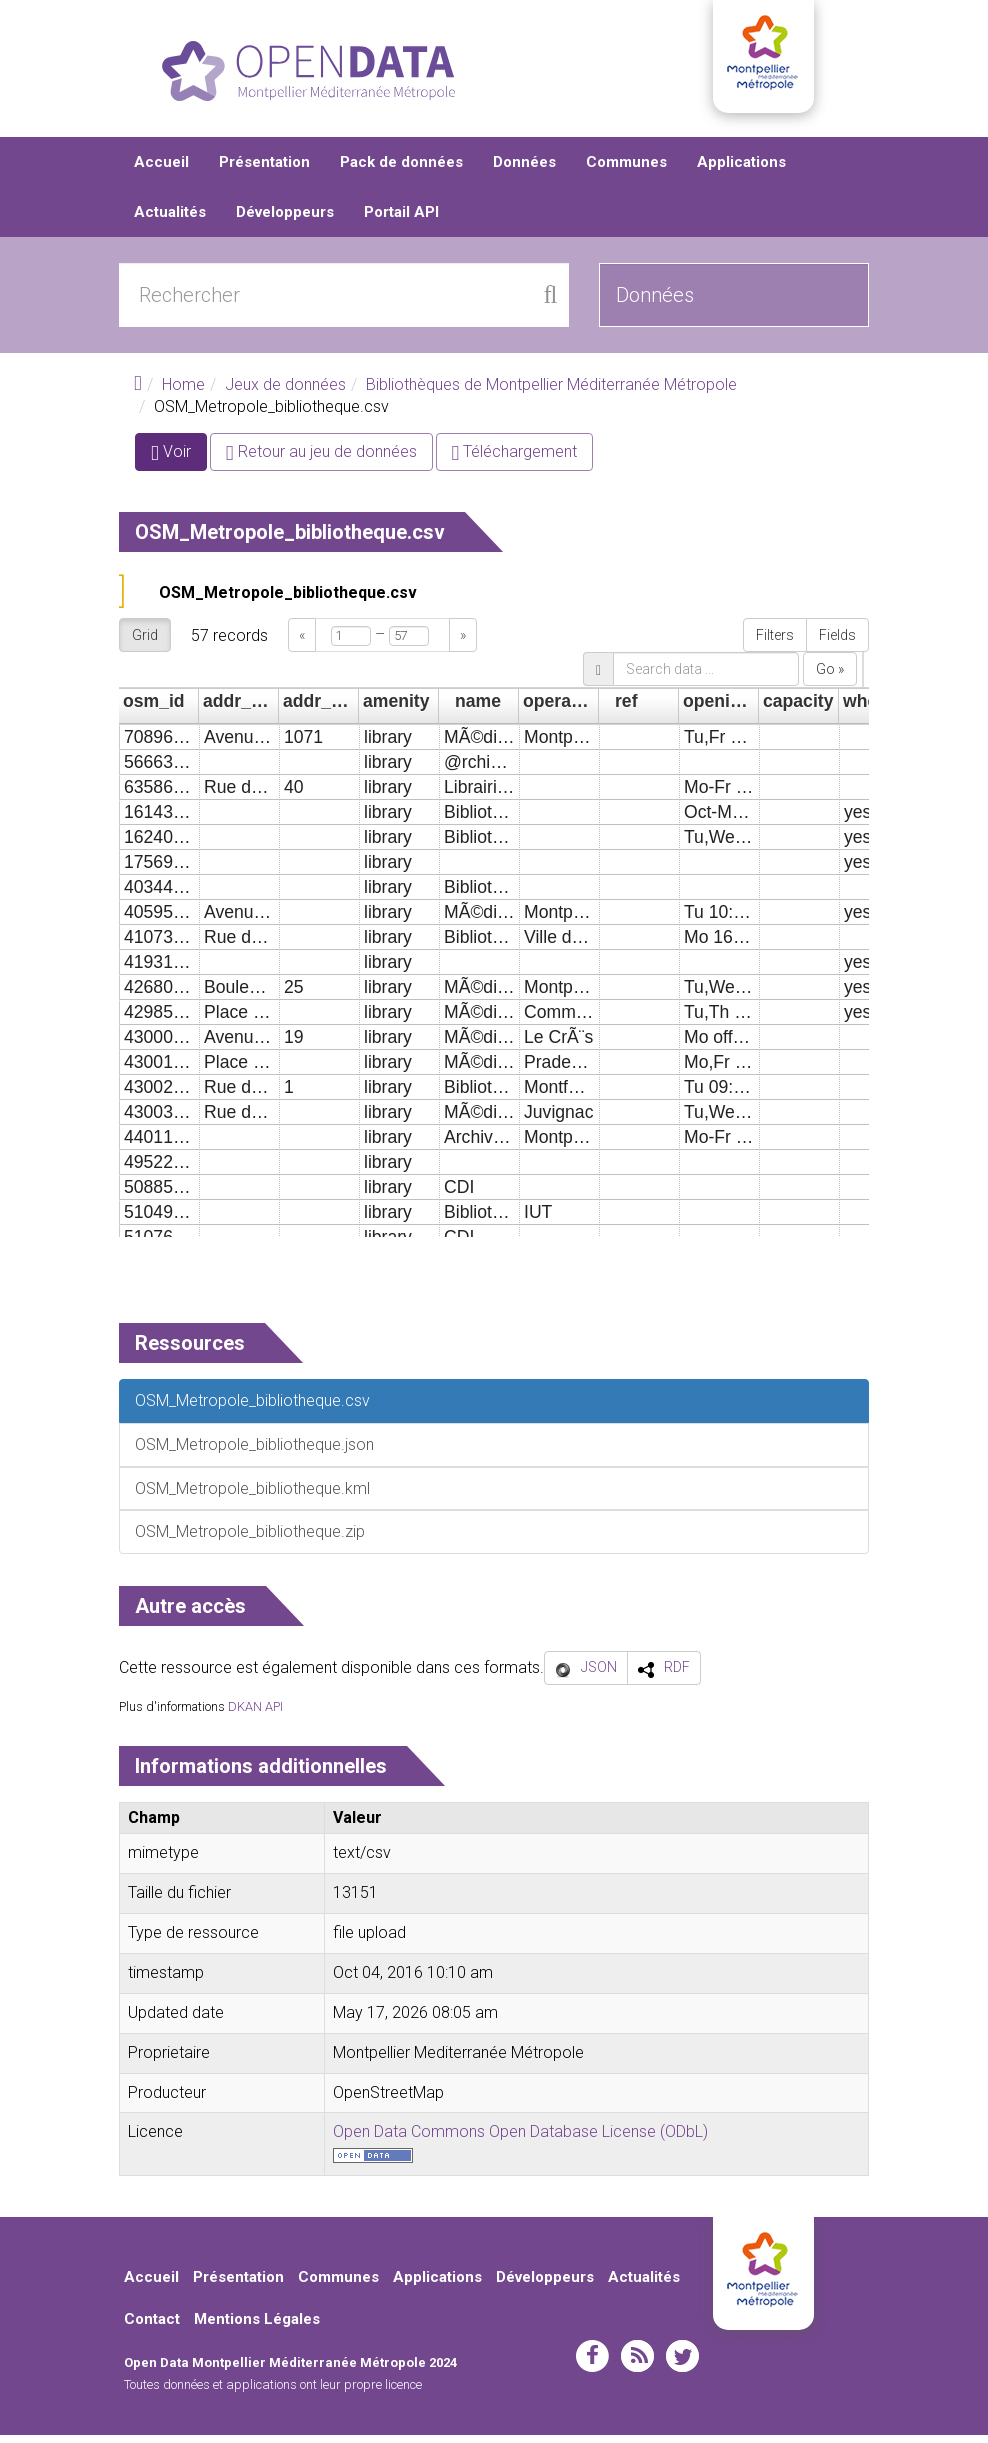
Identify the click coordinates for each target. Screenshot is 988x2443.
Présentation (264, 170)
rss (637, 2364)
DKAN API (255, 1714)
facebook (592, 2364)
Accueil (161, 170)
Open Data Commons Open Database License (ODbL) (520, 2139)
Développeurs (285, 220)
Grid (145, 643)
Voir (179, 463)
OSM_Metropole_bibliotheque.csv (288, 600)
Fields (837, 643)
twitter (682, 2364)
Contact (152, 2326)
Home (183, 392)
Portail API (401, 220)
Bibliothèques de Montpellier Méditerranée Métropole (551, 392)
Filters (775, 643)
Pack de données (401, 170)
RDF (677, 1675)
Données (524, 170)
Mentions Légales (257, 2326)
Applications (741, 170)
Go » (830, 677)
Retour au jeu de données (321, 459)
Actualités (170, 220)
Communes (626, 170)
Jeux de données (285, 392)
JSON (599, 1675)
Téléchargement (515, 459)
